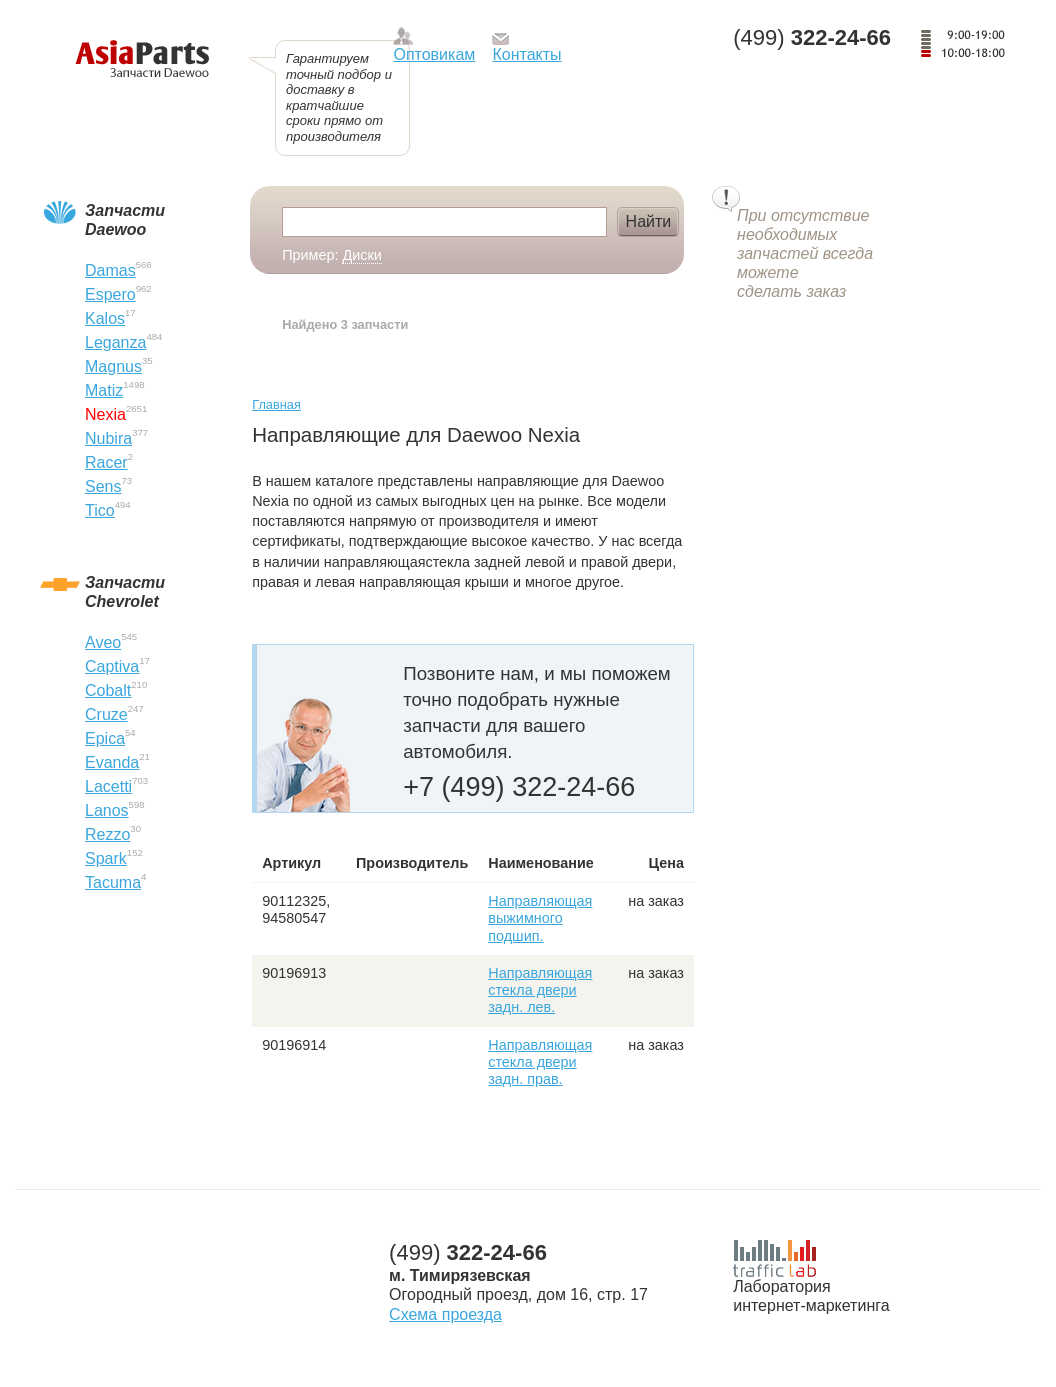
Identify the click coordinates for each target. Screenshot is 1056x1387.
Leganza (115, 342)
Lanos (107, 810)
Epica (105, 738)
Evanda (112, 762)
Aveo (103, 642)
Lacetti (108, 786)
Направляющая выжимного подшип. (540, 918)
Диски (361, 255)
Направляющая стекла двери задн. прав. (540, 1062)
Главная (276, 404)
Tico (100, 510)
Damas (110, 270)
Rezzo (107, 834)
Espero (110, 294)
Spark (106, 858)
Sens (103, 486)
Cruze (106, 714)
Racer (106, 462)
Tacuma (113, 882)
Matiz (104, 390)
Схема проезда (445, 1314)
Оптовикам (434, 54)
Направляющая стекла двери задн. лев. (540, 990)
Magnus (113, 366)
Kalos (105, 318)
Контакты (526, 54)
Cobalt (108, 690)
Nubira (108, 438)
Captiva (112, 666)
